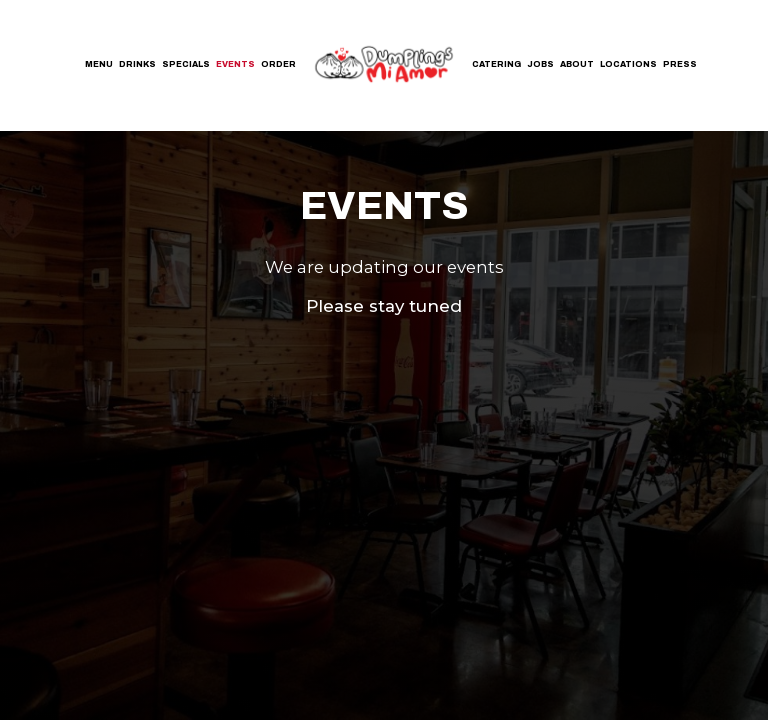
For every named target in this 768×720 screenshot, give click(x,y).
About (577, 64)
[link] (384, 63)
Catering (496, 64)
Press (680, 64)
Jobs (540, 64)
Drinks (137, 64)
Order (278, 64)
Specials (186, 64)
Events (235, 64)
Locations (628, 64)
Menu (99, 64)
